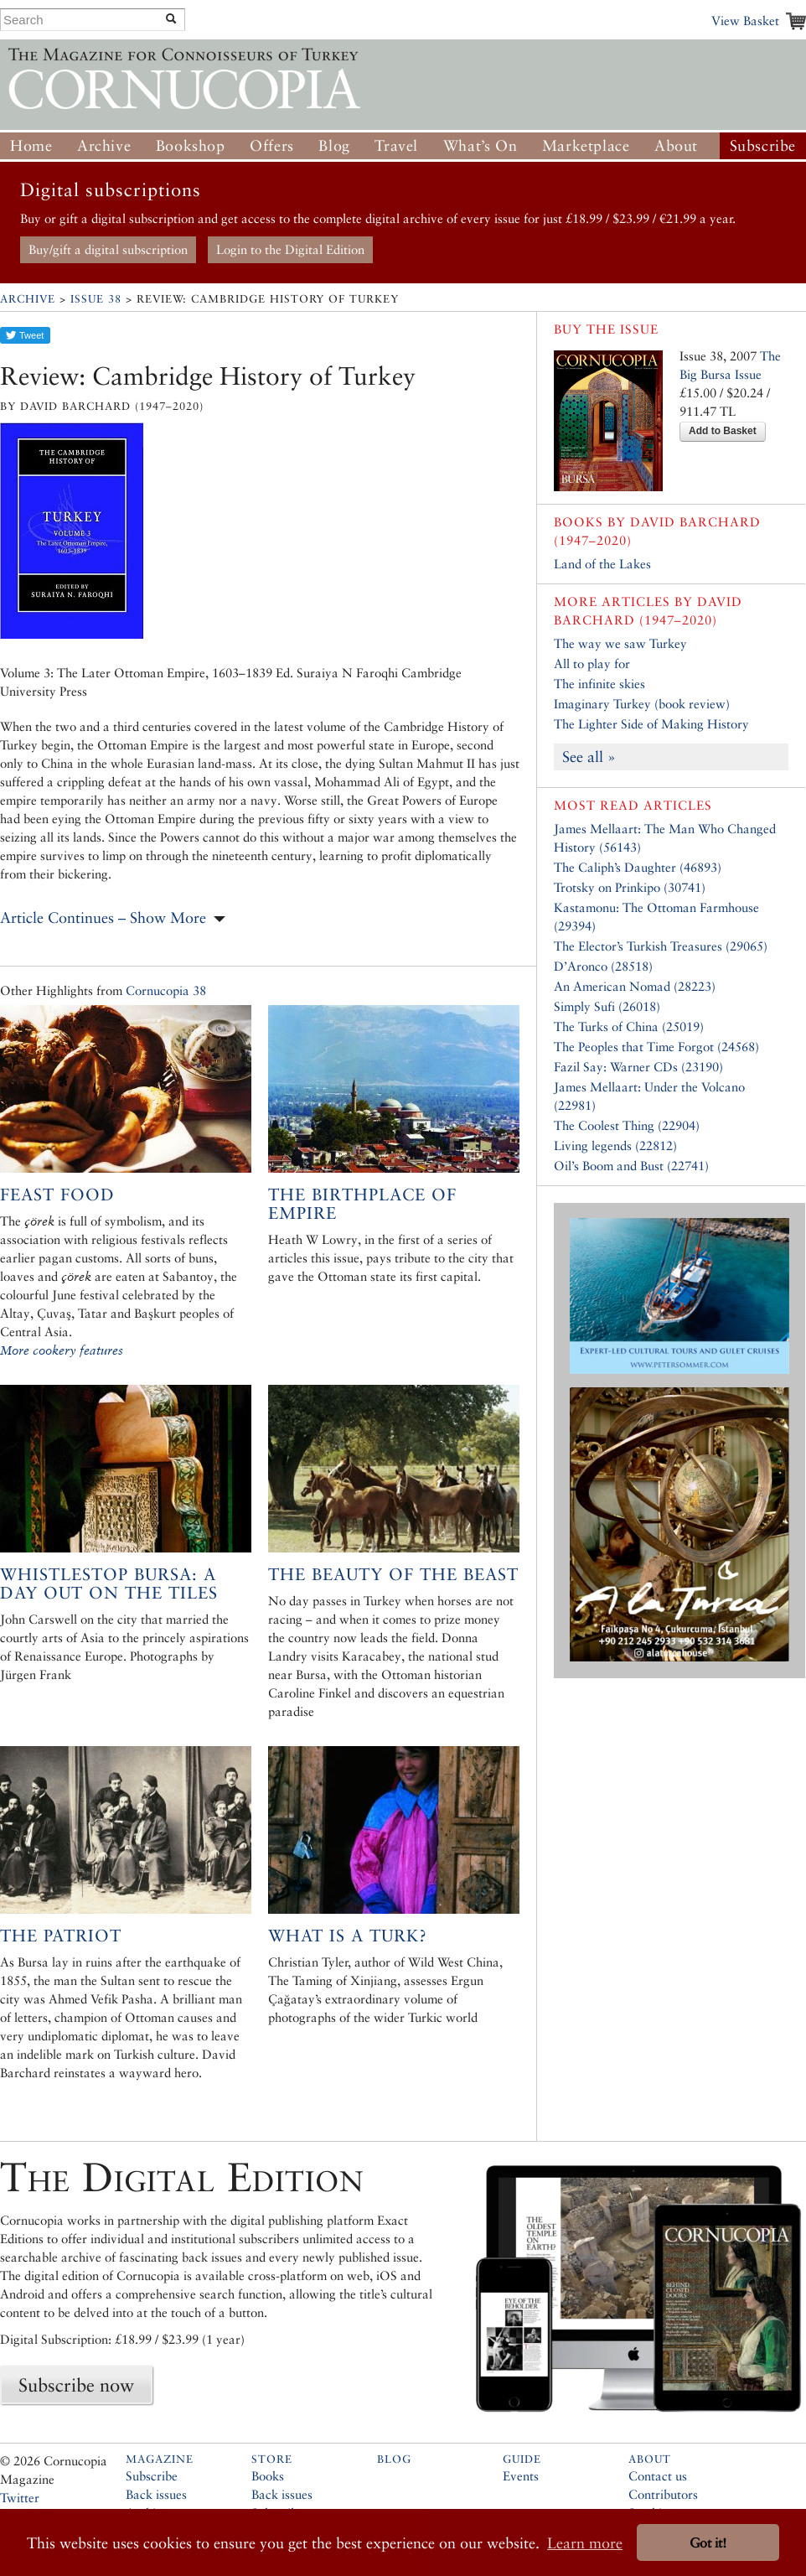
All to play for (592, 663)
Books (267, 2476)
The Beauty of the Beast (393, 1574)
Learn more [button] (585, 2543)
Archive (104, 145)
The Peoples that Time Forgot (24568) (656, 1046)
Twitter (19, 2497)
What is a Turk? (347, 1936)
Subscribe (763, 145)
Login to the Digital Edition (290, 249)
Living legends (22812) (615, 1145)
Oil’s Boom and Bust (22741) (631, 1165)
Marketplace (586, 145)
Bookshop (190, 145)
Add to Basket (723, 431)
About (676, 145)
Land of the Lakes (602, 564)
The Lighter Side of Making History (651, 724)
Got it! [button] (708, 2543)
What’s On (480, 145)
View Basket (745, 20)
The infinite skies (599, 683)
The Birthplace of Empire (362, 1203)
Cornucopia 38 (166, 990)
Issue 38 (95, 299)
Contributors (663, 2494)
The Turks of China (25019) (629, 1026)
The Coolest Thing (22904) (627, 1125)
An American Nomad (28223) (635, 986)
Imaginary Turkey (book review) (642, 704)
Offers (272, 145)
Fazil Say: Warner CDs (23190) (638, 1067)
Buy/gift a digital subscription (108, 249)
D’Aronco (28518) (603, 966)
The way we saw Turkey (620, 643)
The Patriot (60, 1936)
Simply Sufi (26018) (607, 1006)
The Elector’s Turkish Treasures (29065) (660, 946)
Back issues (156, 2494)
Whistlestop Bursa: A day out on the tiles (109, 1583)
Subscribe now (76, 2385)
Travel (396, 145)
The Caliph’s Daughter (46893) (637, 867)
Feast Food (57, 1194)
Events (521, 2476)
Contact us (657, 2476)
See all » (589, 756)
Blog (333, 145)
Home (31, 145)
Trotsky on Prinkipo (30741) (629, 887)
